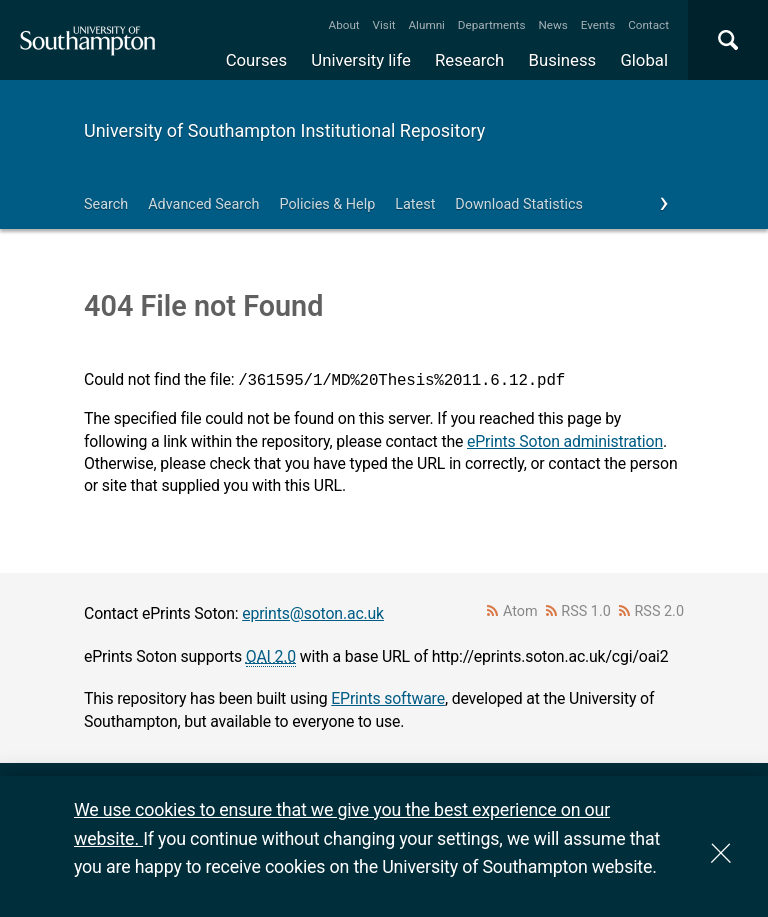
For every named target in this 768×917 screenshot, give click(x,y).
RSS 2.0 (660, 611)
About (344, 25)
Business (563, 60)
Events (598, 25)
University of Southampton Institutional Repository (284, 130)
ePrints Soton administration (565, 441)
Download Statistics (519, 204)
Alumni (426, 25)
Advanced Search (203, 204)
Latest (415, 204)
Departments (492, 25)
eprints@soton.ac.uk (313, 613)
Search (106, 204)
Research (469, 60)
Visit (384, 25)
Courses (256, 60)
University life (361, 60)
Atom (520, 611)
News (552, 25)
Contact (648, 25)
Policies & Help (327, 204)
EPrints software (388, 698)
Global (644, 60)
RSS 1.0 (586, 611)
